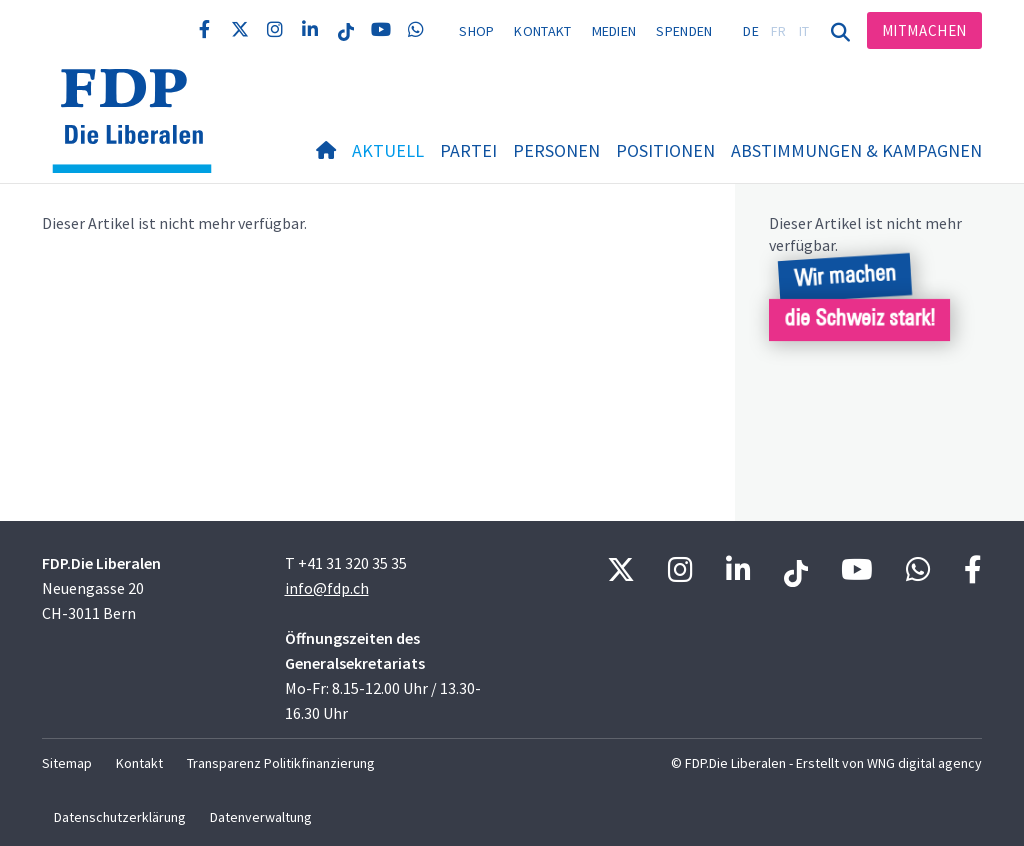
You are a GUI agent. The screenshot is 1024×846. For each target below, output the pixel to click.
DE (751, 31)
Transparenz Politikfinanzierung (281, 763)
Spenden (684, 31)
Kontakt (542, 31)
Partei (468, 150)
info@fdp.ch (327, 588)
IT (804, 31)
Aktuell (388, 150)
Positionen (665, 150)
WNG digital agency (924, 763)
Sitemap (67, 763)
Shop (476, 31)
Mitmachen (924, 30)
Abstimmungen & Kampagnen (856, 150)
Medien (614, 31)
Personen (556, 150)
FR (779, 31)
